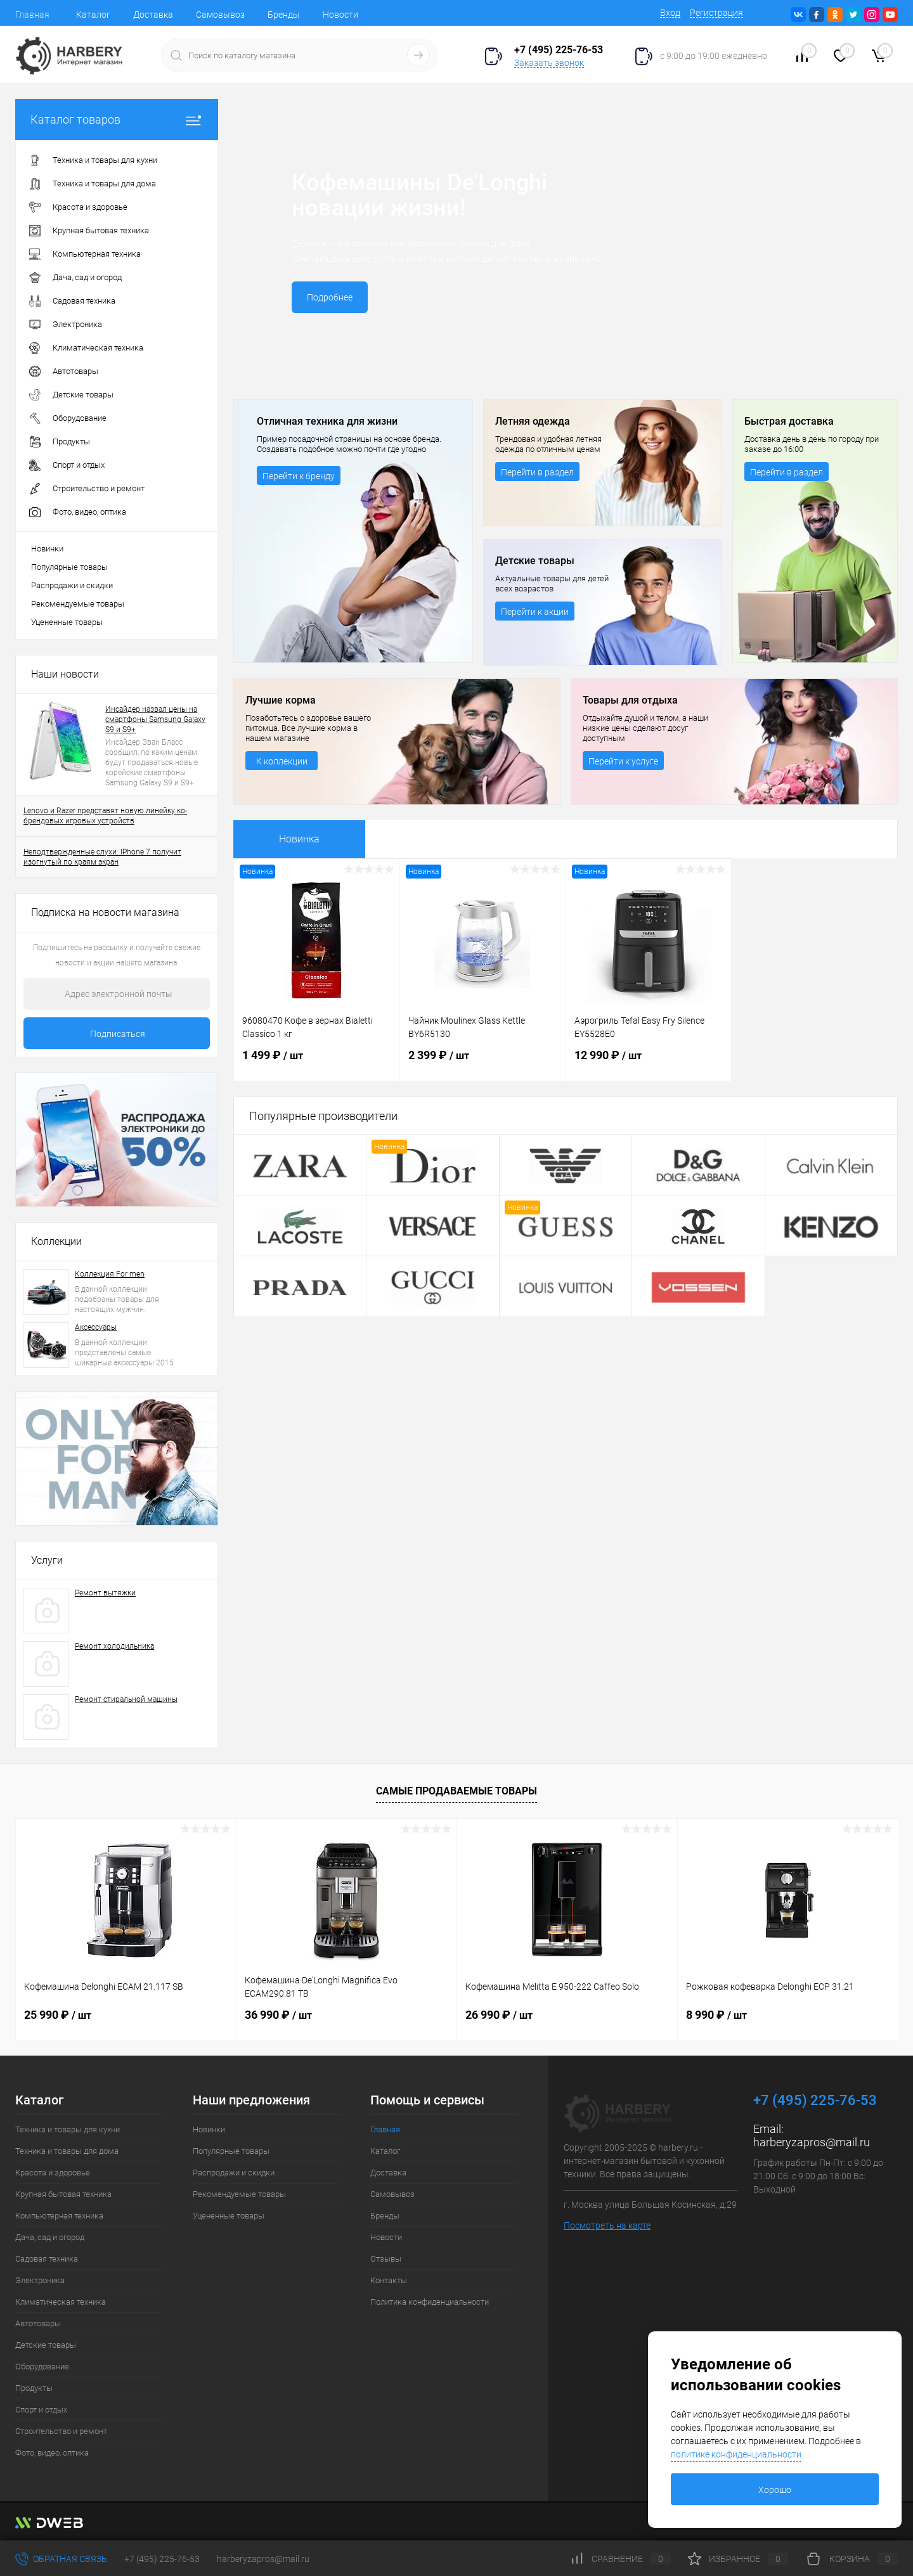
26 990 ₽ (499, 2014)
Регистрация (716, 13)
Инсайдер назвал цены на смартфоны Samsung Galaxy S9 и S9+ (155, 719)
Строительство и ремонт (61, 2431)
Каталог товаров (116, 119)
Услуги (47, 1560)
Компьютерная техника (59, 2215)
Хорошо (774, 2490)
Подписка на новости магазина (105, 912)
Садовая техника (46, 2259)
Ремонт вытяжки (105, 1592)
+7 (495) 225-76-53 (162, 2559)
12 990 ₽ (648, 1063)
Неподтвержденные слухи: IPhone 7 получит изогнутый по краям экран (102, 856)
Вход (670, 13)
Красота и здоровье (52, 2172)
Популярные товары (69, 567)
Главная (32, 15)
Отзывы (385, 2259)
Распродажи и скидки (72, 585)
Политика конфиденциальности (429, 2302)
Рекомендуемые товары (77, 604)
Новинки (47, 548)
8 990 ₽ (716, 2014)
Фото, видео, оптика (52, 2452)
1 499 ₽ (316, 1063)
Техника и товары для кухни (67, 2129)
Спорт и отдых (41, 2409)
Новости (340, 15)
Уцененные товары (67, 622)
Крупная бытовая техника (63, 2194)
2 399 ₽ (482, 1063)
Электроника (40, 2280)
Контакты (388, 2280)
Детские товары (45, 2345)
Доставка (153, 15)
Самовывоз (220, 15)
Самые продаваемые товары (456, 1791)
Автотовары (38, 2323)
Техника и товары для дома (67, 2151)
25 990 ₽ (57, 2014)
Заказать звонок (549, 63)
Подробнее (330, 297)
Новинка (299, 839)
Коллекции (56, 1241)
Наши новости (65, 674)
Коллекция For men (110, 1274)
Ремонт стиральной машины (126, 1699)
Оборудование (42, 2366)
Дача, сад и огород (49, 2237)
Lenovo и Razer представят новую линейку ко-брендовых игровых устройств (105, 815)
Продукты (34, 2388)
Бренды (284, 15)
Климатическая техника (60, 2302)
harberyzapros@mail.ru (811, 2142)
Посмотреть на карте (607, 2225)
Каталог (93, 15)
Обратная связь (61, 2559)
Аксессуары (96, 1327)
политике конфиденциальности (736, 2454)
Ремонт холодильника (114, 1646)
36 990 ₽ (278, 2014)
